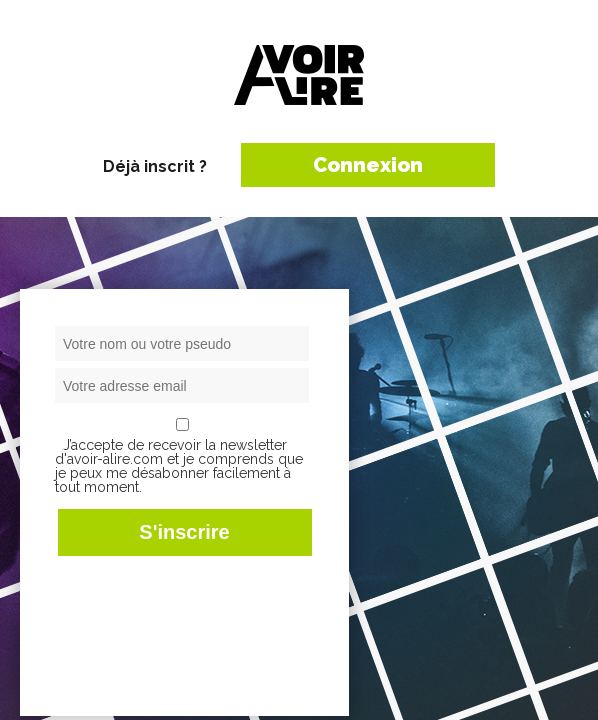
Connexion (368, 165)
